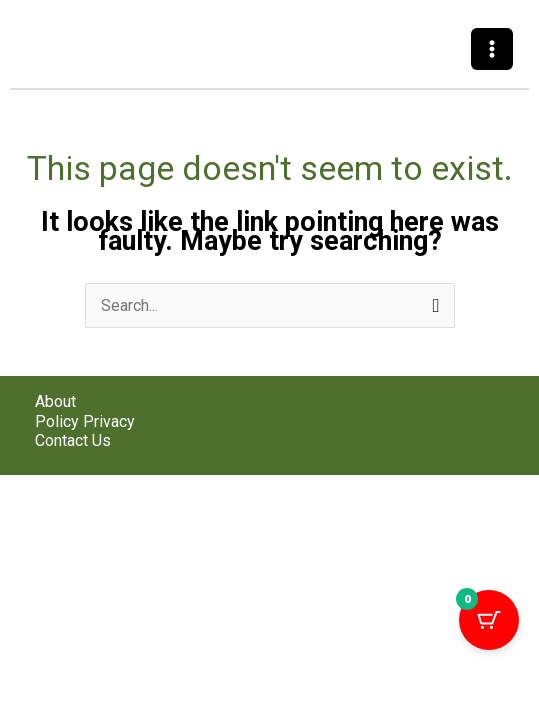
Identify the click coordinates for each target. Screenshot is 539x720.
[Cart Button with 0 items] (489, 620)
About (55, 401)
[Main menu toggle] (492, 49)
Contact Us (73, 440)
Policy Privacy (85, 421)
